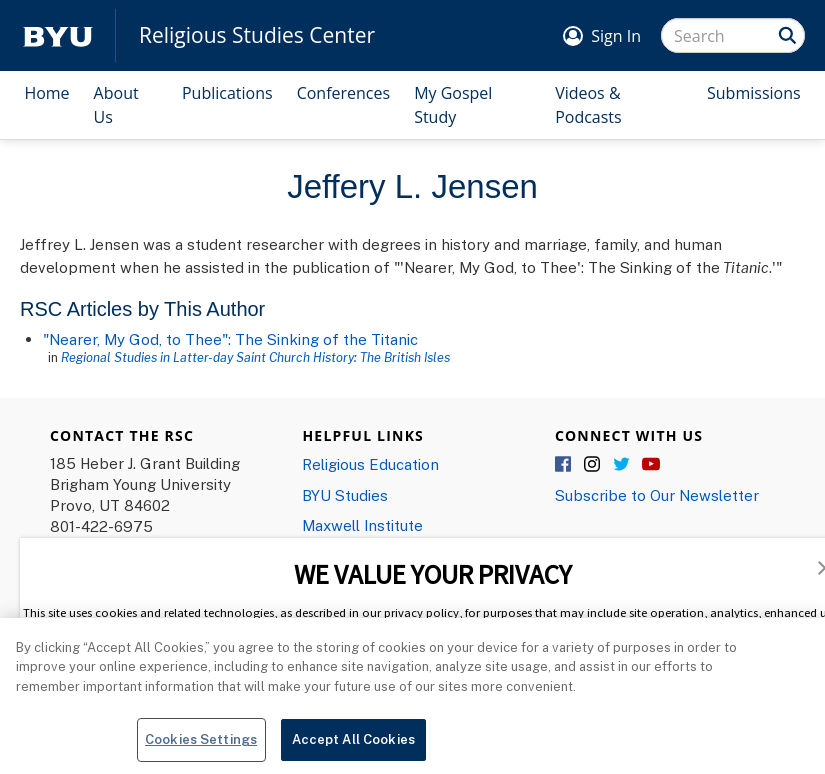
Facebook (564, 465)
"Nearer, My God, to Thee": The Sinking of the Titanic (230, 339)
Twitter (622, 465)
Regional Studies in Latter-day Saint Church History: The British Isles (255, 357)
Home (46, 93)
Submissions (754, 93)
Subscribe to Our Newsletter (657, 495)
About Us (116, 105)
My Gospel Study (453, 105)
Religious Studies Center (257, 35)
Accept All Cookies (353, 748)
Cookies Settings (201, 748)
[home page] (58, 35)
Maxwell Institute (362, 525)
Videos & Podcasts (588, 105)
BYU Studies (345, 495)
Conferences (344, 93)
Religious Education (370, 464)
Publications (227, 93)
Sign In (616, 36)
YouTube (651, 465)
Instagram (593, 465)
